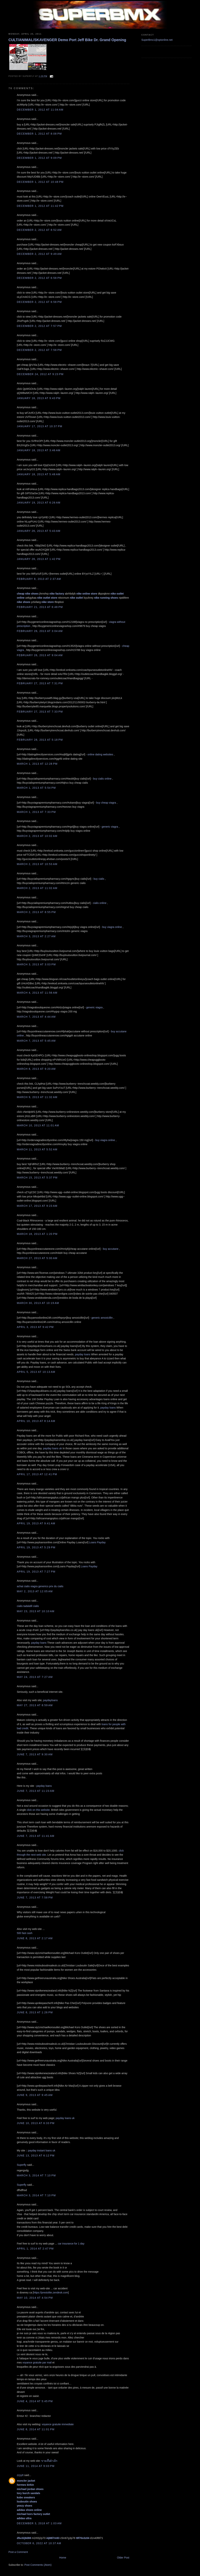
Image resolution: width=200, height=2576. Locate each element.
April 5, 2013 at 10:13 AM (36, 1371)
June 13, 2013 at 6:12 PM (36, 2155)
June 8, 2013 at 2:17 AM (35, 1938)
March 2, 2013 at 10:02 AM (37, 835)
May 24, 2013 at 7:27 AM (35, 1676)
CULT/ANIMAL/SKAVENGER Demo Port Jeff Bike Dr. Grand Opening (67, 40)
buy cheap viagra (106, 802)
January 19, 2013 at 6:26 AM (39, 502)
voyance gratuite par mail (37, 2362)
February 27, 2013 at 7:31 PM (40, 683)
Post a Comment (18, 2551)
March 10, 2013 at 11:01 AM (38, 1125)
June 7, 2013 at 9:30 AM (35, 1754)
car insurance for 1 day (71, 2243)
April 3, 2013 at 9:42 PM (35, 1327)
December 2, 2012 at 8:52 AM (39, 229)
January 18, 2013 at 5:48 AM (39, 474)
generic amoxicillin (102, 1317)
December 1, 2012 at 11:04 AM (40, 109)
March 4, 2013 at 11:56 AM (37, 992)
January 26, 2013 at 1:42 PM (39, 558)
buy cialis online (102, 778)
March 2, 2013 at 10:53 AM (37, 864)
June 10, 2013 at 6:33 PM (36, 2123)
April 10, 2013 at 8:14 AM (36, 1421)
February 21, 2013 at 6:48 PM (40, 607)
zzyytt (20, 2475)
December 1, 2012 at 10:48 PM (40, 181)
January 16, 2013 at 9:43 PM (39, 398)
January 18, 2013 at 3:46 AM (39, 450)
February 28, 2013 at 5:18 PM (40, 739)
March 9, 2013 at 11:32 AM (37, 1097)
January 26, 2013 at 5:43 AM (39, 530)
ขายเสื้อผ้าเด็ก (49, 2460)
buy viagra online (112, 926)
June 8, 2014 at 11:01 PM (36, 2429)
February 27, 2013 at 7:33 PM (40, 711)
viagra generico (39, 1586)
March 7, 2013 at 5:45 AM (36, 1040)
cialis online (100, 902)
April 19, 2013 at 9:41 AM (36, 1523)
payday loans (82, 1354)
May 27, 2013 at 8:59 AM (35, 1705)
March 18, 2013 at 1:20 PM (37, 1233)
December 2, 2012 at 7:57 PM (39, 325)
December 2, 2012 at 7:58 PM (39, 349)
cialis (20, 1606)
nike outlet (76, 597)
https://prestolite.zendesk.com (50, 2292)
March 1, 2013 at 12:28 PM (37, 763)
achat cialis (23, 1586)
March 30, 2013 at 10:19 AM (38, 1302)
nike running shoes (106, 597)
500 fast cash (24, 1933)
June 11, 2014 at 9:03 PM (36, 2466)
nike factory (56, 593)
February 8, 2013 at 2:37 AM (39, 578)
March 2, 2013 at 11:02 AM (37, 888)
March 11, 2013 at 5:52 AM (37, 1149)
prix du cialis (56, 1586)
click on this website (38, 1809)
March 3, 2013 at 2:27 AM (36, 936)
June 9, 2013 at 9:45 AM (35, 2095)
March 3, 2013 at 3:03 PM (36, 964)
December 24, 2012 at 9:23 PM (40, 374)
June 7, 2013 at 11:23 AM (35, 1790)
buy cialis (98, 878)
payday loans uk (52, 1448)
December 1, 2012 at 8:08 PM (39, 133)
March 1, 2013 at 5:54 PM (36, 787)
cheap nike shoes (28, 593)
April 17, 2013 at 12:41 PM (37, 1474)
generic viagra (110, 826)
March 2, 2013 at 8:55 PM (36, 912)
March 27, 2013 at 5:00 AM (37, 1258)
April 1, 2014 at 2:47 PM (35, 2248)
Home (62, 2557)
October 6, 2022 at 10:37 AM (39, 2543)
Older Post (123, 2557)
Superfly (21, 2164)
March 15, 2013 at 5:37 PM (37, 1177)
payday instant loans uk (41, 2150)
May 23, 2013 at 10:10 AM (35, 1611)
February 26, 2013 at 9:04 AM (40, 655)
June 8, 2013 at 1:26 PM (35, 2012)
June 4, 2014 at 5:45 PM (35, 2401)
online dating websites (100, 754)
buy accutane (110, 1248)
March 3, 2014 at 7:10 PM (36, 2175)
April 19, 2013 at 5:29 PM (36, 1547)
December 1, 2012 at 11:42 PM (40, 205)
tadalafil (27, 1606)
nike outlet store (47, 597)
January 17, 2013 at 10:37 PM (39, 426)
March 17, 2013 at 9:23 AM (37, 1205)
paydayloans (50, 1700)
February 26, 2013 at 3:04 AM (40, 631)
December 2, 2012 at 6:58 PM (39, 277)
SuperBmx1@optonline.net (157, 39)
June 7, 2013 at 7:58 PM (35, 1897)
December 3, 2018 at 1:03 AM (39, 2523)
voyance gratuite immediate (58, 2424)
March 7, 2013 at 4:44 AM (36, 1016)
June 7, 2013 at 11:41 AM (35, 1835)
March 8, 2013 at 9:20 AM (36, 1068)
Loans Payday (97, 1542)
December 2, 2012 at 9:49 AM (39, 253)
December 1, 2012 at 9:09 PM (39, 157)
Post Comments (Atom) (37, 2564)
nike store (47, 601)
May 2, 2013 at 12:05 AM (35, 1591)
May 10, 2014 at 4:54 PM (35, 2297)
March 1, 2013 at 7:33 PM (36, 811)
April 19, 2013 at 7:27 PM (36, 1571)
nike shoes (23, 601)
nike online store (86, 593)
